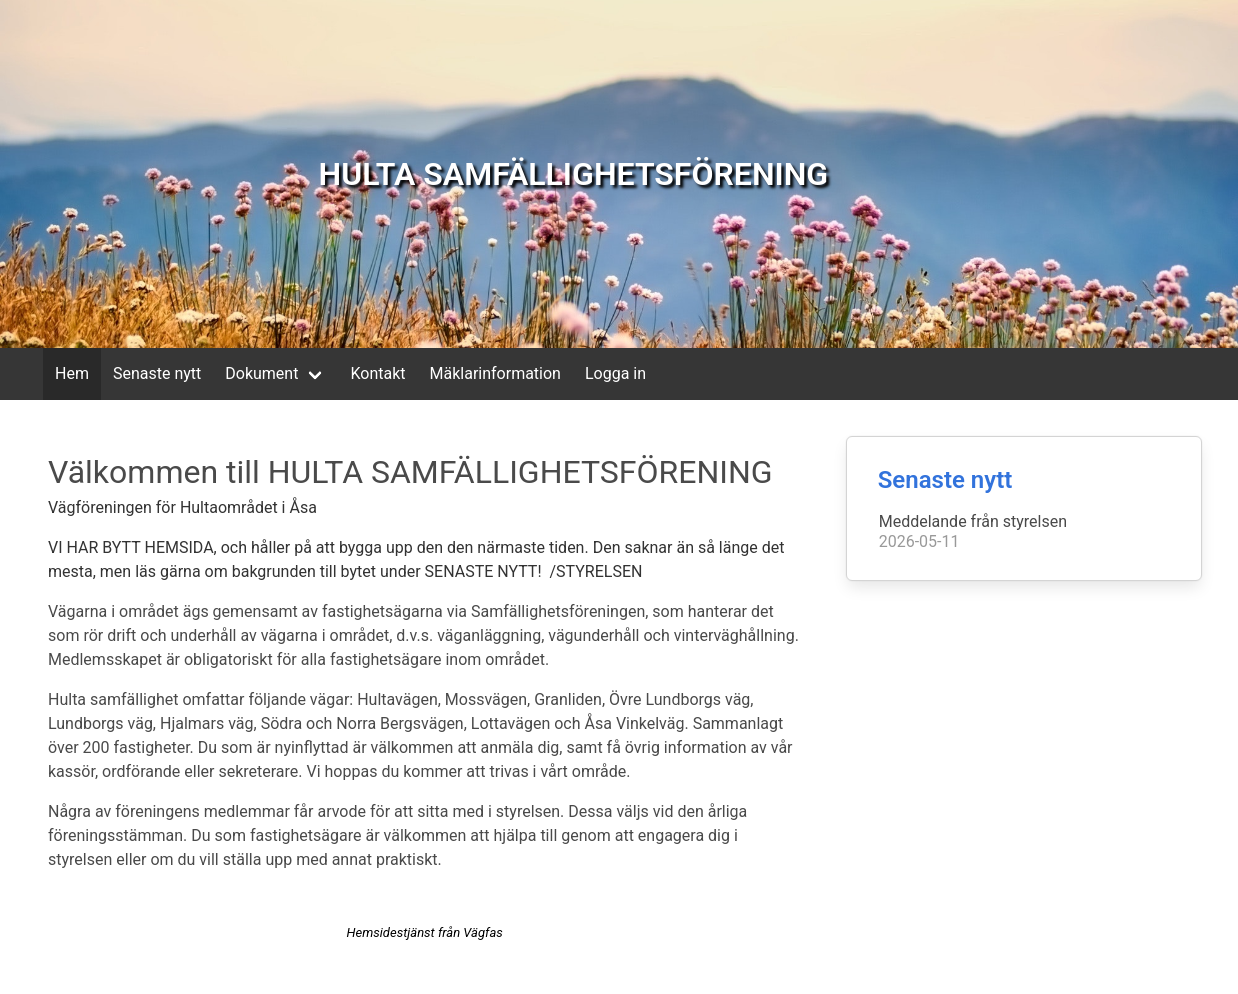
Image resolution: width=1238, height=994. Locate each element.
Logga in (615, 373)
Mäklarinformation (495, 373)
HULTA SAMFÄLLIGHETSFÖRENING (574, 174)
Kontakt (377, 373)
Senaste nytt (157, 373)
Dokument (261, 373)
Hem (72, 373)
